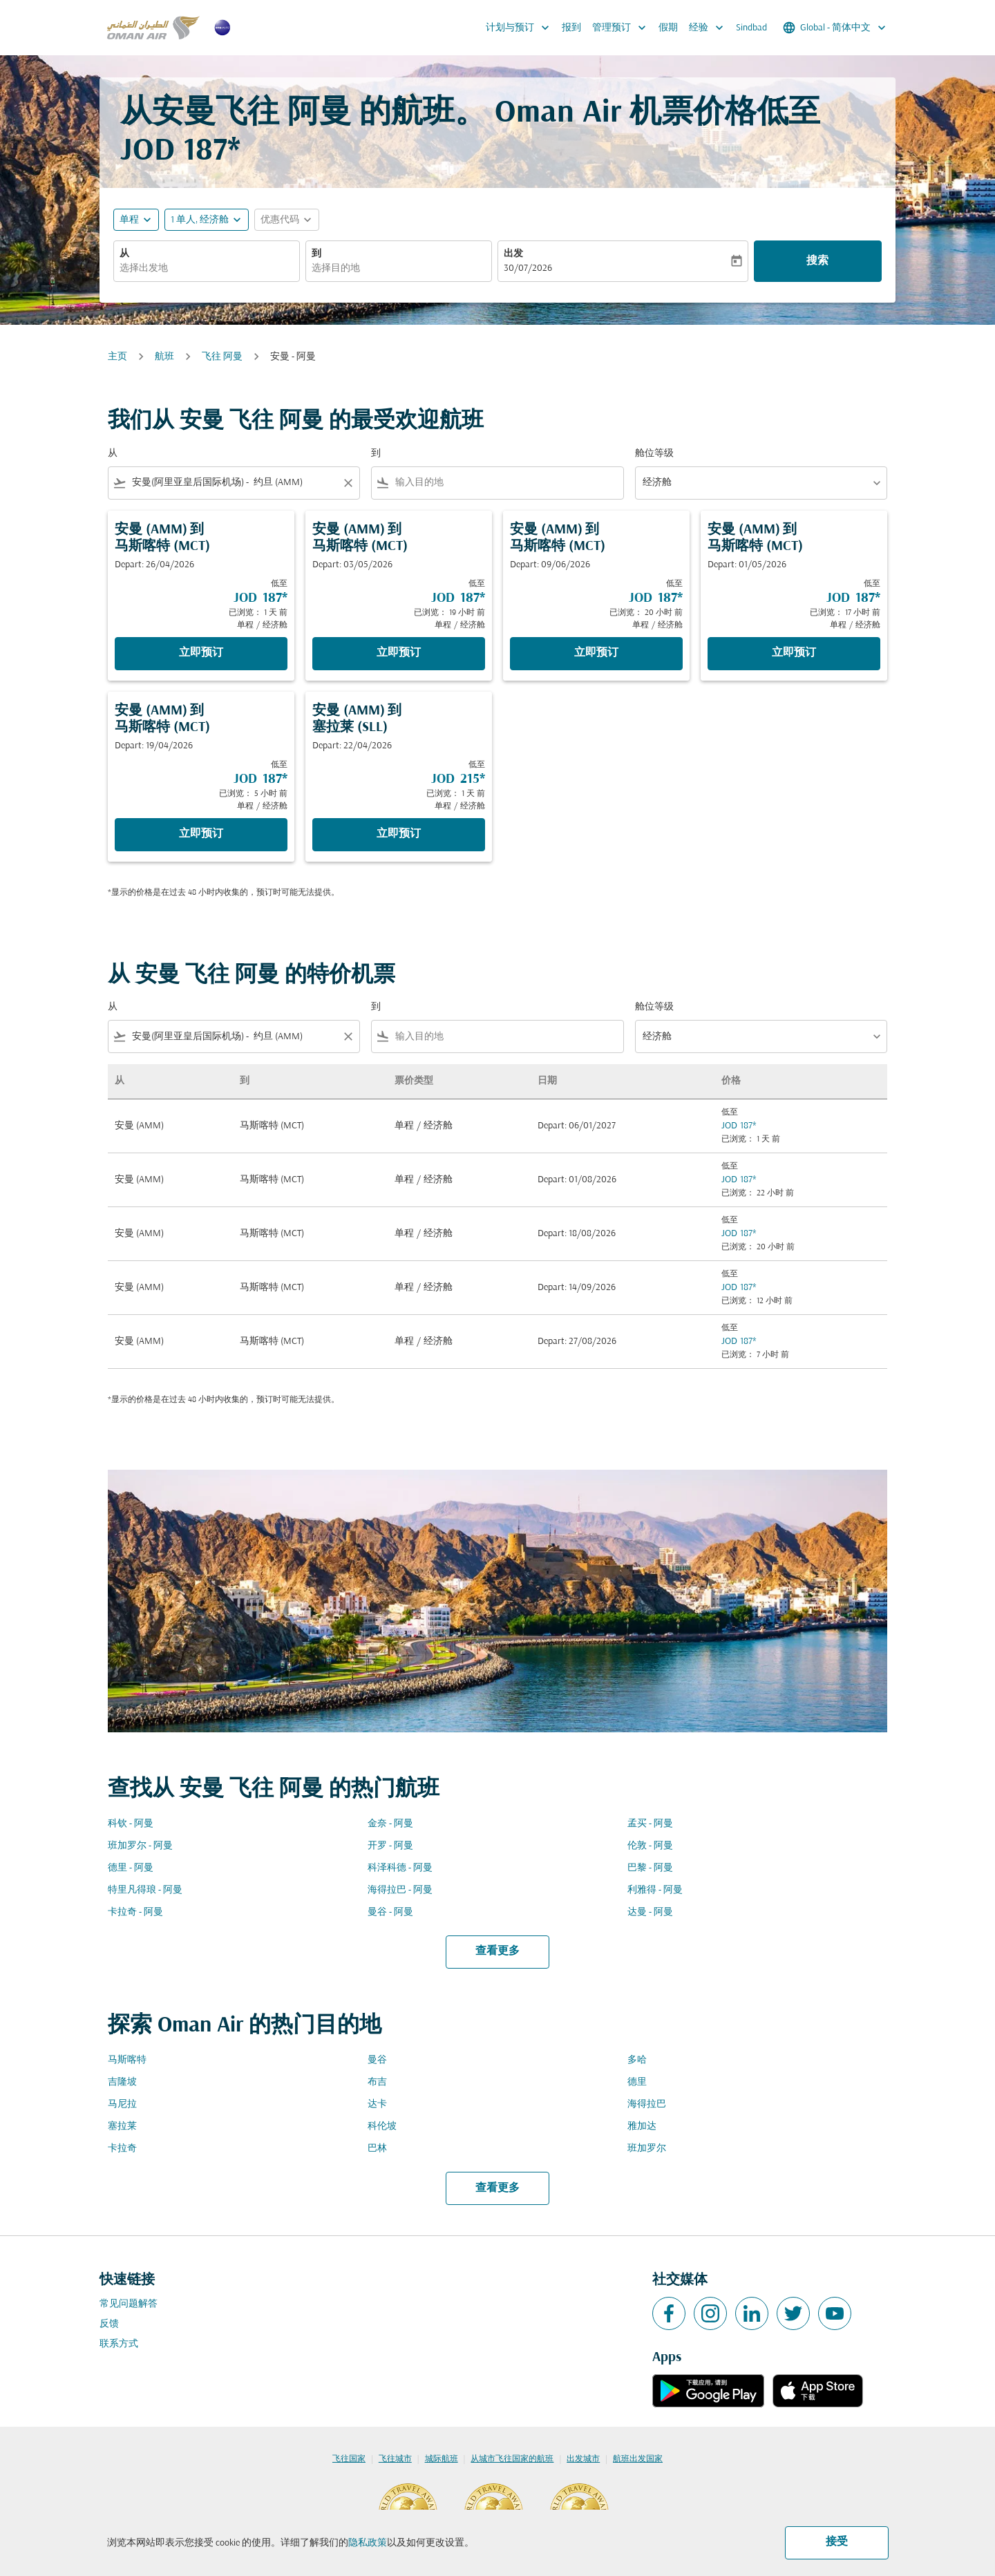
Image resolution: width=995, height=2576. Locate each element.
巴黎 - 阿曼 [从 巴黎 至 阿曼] (650, 1868)
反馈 (109, 2324)
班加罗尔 (646, 2148)
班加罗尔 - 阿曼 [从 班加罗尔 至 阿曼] (140, 1846)
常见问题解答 (129, 2304)
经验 (709, 28)
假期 (668, 28)
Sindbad (751, 28)
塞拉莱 (122, 2126)
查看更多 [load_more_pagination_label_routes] (497, 1951)
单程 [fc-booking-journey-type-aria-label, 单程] (129, 220)
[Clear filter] (347, 483)
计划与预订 (521, 28)
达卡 (377, 2104)
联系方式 (119, 2344)
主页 (117, 357)
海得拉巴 (646, 2104)
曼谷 (377, 2060)
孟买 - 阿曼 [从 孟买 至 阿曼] (650, 1824)
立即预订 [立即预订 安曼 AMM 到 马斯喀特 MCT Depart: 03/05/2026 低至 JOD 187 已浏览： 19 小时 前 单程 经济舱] (399, 653)
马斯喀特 (127, 2060)
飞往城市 (395, 2459)
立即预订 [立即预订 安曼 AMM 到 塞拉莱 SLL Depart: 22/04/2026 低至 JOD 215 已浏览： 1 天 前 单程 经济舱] (399, 834)
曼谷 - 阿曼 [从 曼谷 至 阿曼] (390, 1912)
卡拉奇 (122, 2148)
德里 (637, 2082)
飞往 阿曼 (222, 357)
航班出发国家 (638, 2459)
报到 (571, 28)
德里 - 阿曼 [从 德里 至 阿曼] (130, 1868)
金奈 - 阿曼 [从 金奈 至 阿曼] (390, 1824)
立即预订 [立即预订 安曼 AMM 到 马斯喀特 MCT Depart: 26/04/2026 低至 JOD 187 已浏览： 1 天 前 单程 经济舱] (201, 653)
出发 (513, 254)
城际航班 (441, 2459)
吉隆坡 (122, 2082)
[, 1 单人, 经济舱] (200, 220)
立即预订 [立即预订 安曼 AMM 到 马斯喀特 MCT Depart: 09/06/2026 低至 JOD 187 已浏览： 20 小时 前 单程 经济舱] (596, 653)
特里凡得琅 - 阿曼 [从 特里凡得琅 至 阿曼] (145, 1890)
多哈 (637, 2060)
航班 (164, 357)
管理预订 (622, 28)
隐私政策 (367, 2543)
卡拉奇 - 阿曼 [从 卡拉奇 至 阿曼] (135, 1912)
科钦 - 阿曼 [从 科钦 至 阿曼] (130, 1824)
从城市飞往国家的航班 (512, 2459)
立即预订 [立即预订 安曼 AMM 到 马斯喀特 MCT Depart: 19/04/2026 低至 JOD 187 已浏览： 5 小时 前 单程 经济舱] (201, 834)
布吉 (377, 2082)
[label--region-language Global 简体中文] (835, 28)
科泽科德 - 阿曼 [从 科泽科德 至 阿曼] (400, 1868)
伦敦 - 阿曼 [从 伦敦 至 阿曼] (650, 1846)
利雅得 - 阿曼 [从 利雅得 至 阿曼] (655, 1890)
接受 (837, 2542)
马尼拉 (122, 2104)
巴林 (377, 2148)
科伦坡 (382, 2126)
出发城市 (583, 2459)
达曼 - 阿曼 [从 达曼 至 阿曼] (650, 1912)
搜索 (817, 261)
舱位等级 (654, 453)
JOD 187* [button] (180, 152)
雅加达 (641, 2126)
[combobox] (207, 268)
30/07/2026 (528, 268)
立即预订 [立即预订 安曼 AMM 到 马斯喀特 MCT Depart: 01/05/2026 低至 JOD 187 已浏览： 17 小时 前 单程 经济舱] (794, 653)
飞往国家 (349, 2459)
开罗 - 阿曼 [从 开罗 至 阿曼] (390, 1846)
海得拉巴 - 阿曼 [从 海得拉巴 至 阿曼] (400, 1890)
